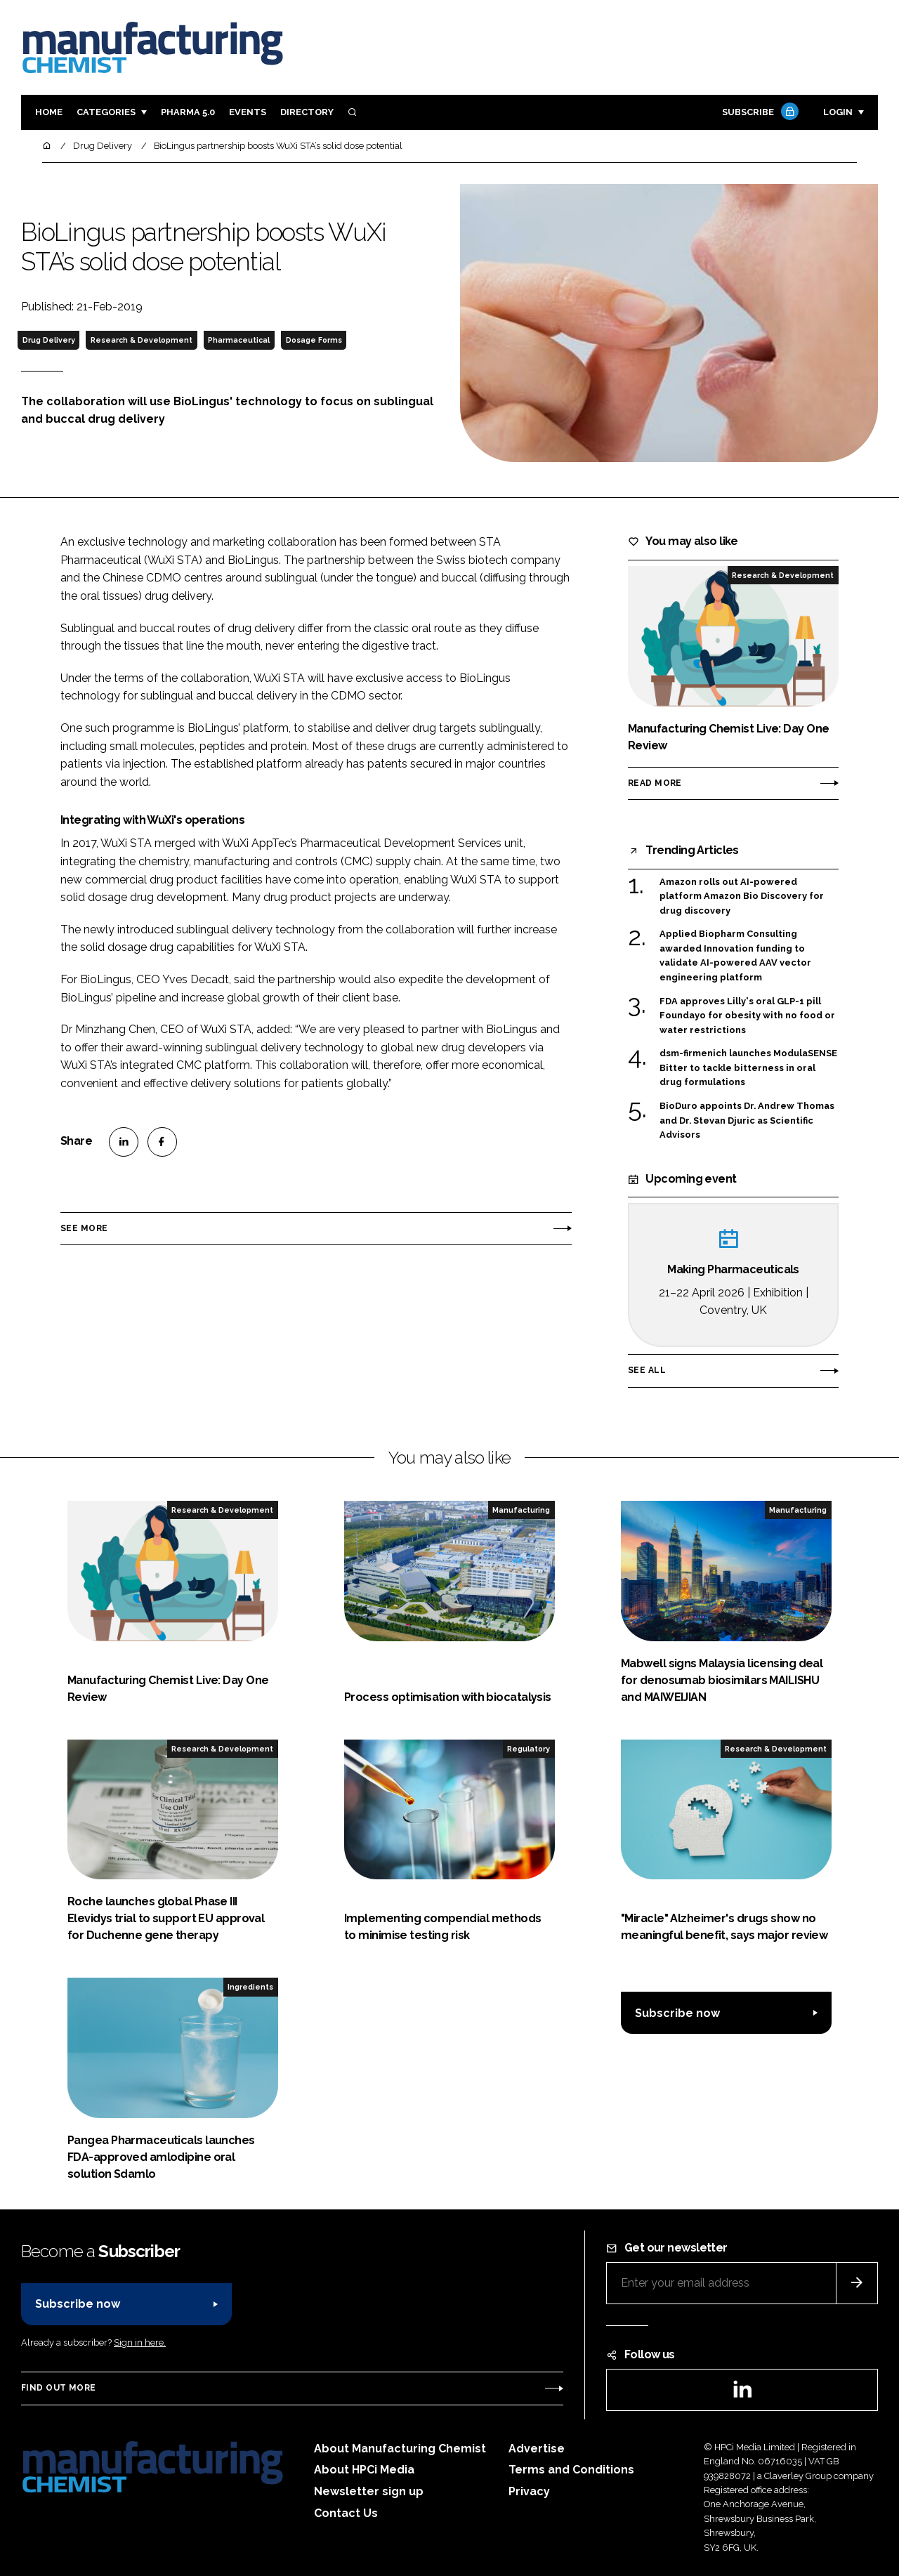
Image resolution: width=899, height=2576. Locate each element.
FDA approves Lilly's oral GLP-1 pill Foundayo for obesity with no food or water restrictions (747, 1015)
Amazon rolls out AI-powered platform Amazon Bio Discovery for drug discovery (742, 896)
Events (247, 112)
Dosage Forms (314, 340)
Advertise (536, 2448)
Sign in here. (140, 2342)
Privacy (529, 2491)
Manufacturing (521, 1510)
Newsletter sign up (369, 2491)
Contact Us (346, 2513)
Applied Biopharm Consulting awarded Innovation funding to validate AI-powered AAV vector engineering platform (735, 956)
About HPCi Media (364, 2469)
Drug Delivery (48, 340)
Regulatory (528, 1748)
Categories (106, 112)
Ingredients (250, 1987)
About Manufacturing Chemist (400, 2448)
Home (49, 112)
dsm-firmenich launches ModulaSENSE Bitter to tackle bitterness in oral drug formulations (748, 1067)
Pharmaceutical (239, 340)
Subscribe (758, 112)
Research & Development (141, 340)
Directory (307, 112)
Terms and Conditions (571, 2469)
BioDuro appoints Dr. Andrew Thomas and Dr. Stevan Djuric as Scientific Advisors (747, 1119)
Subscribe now (677, 2013)
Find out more (58, 2388)
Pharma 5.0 (188, 112)
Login (838, 112)
